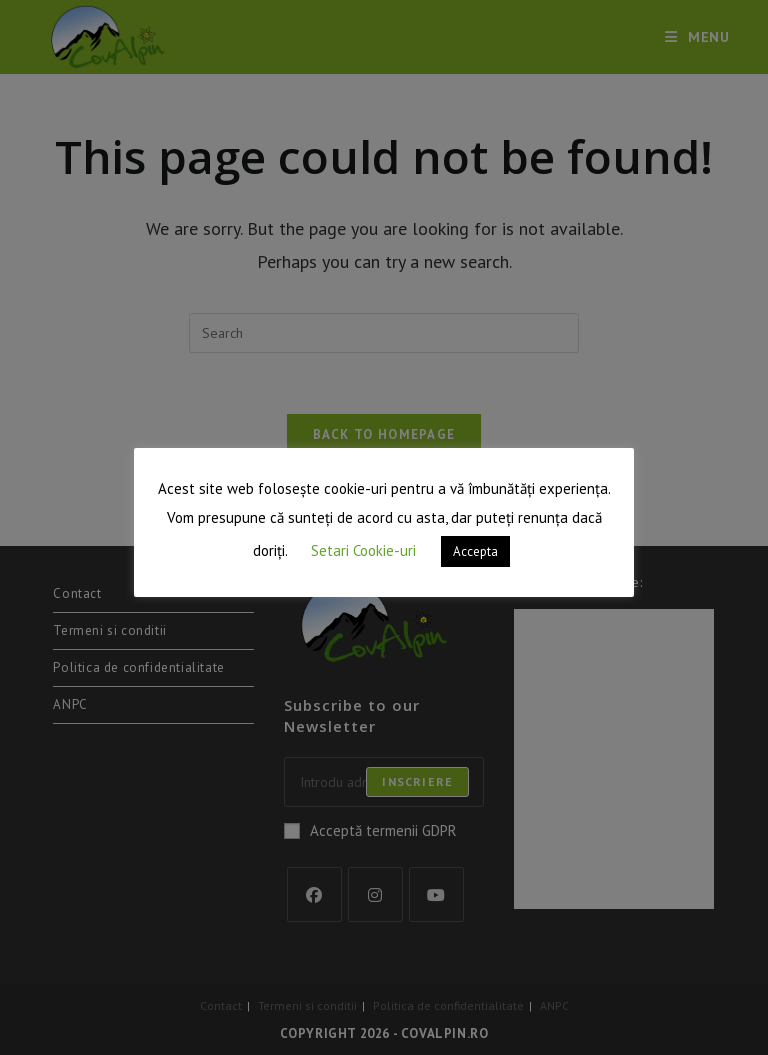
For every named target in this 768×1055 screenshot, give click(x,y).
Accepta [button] (475, 551)
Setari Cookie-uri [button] (363, 550)
